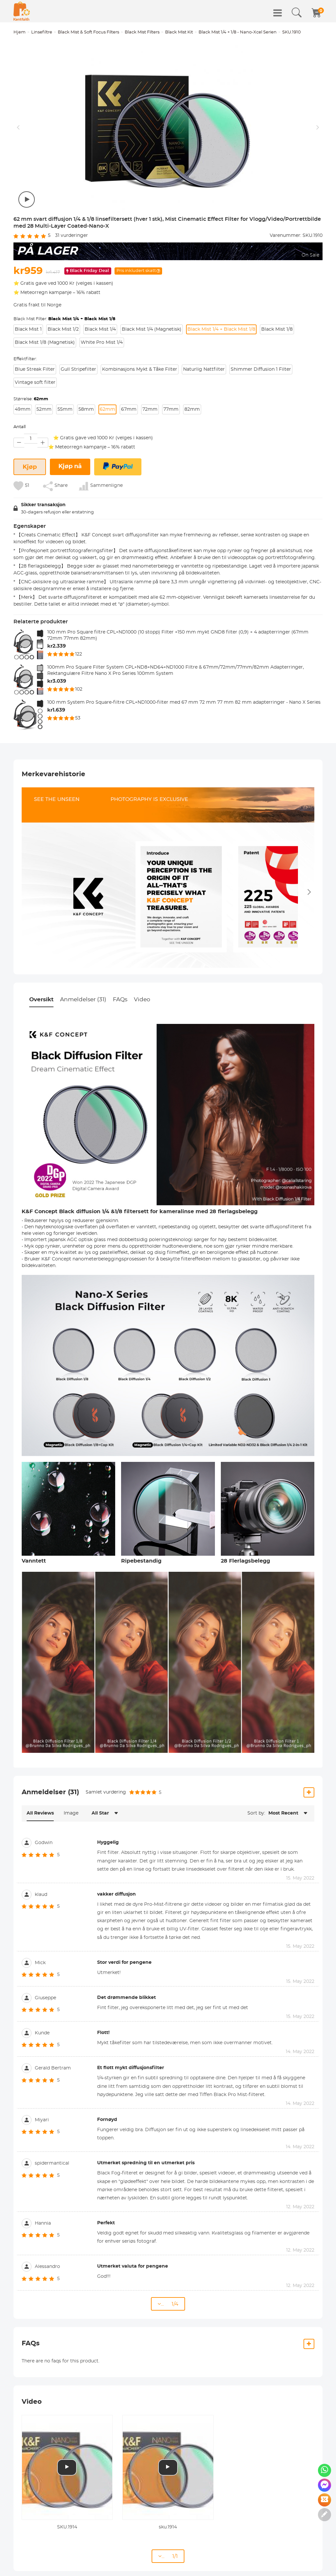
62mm (107, 409)
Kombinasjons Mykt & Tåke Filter (139, 369)
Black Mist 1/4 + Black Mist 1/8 (221, 329)
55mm (65, 409)
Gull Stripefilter (78, 369)
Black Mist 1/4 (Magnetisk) (151, 329)
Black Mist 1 (28, 329)
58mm (86, 409)
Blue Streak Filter (35, 369)
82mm (192, 409)
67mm (128, 409)
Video (142, 999)
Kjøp (30, 467)
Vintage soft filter (35, 382)
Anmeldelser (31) (83, 999)
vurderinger (71, 235)
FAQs (120, 999)
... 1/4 (168, 2304)
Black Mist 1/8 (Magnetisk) (45, 342)
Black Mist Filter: (64, 319)
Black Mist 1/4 (100, 329)
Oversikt (41, 999)
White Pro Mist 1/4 (102, 342)
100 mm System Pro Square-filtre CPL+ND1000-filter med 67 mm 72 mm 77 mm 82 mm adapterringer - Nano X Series (184, 702)
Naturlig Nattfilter (204, 369)
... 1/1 (168, 2556)
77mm (170, 409)
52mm (44, 409)
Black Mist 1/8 (277, 329)
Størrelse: (30, 399)
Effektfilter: (25, 359)
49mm (23, 409)
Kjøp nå (70, 466)
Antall (19, 427)
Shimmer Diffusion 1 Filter (261, 369)
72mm (150, 409)
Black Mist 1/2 (63, 329)
